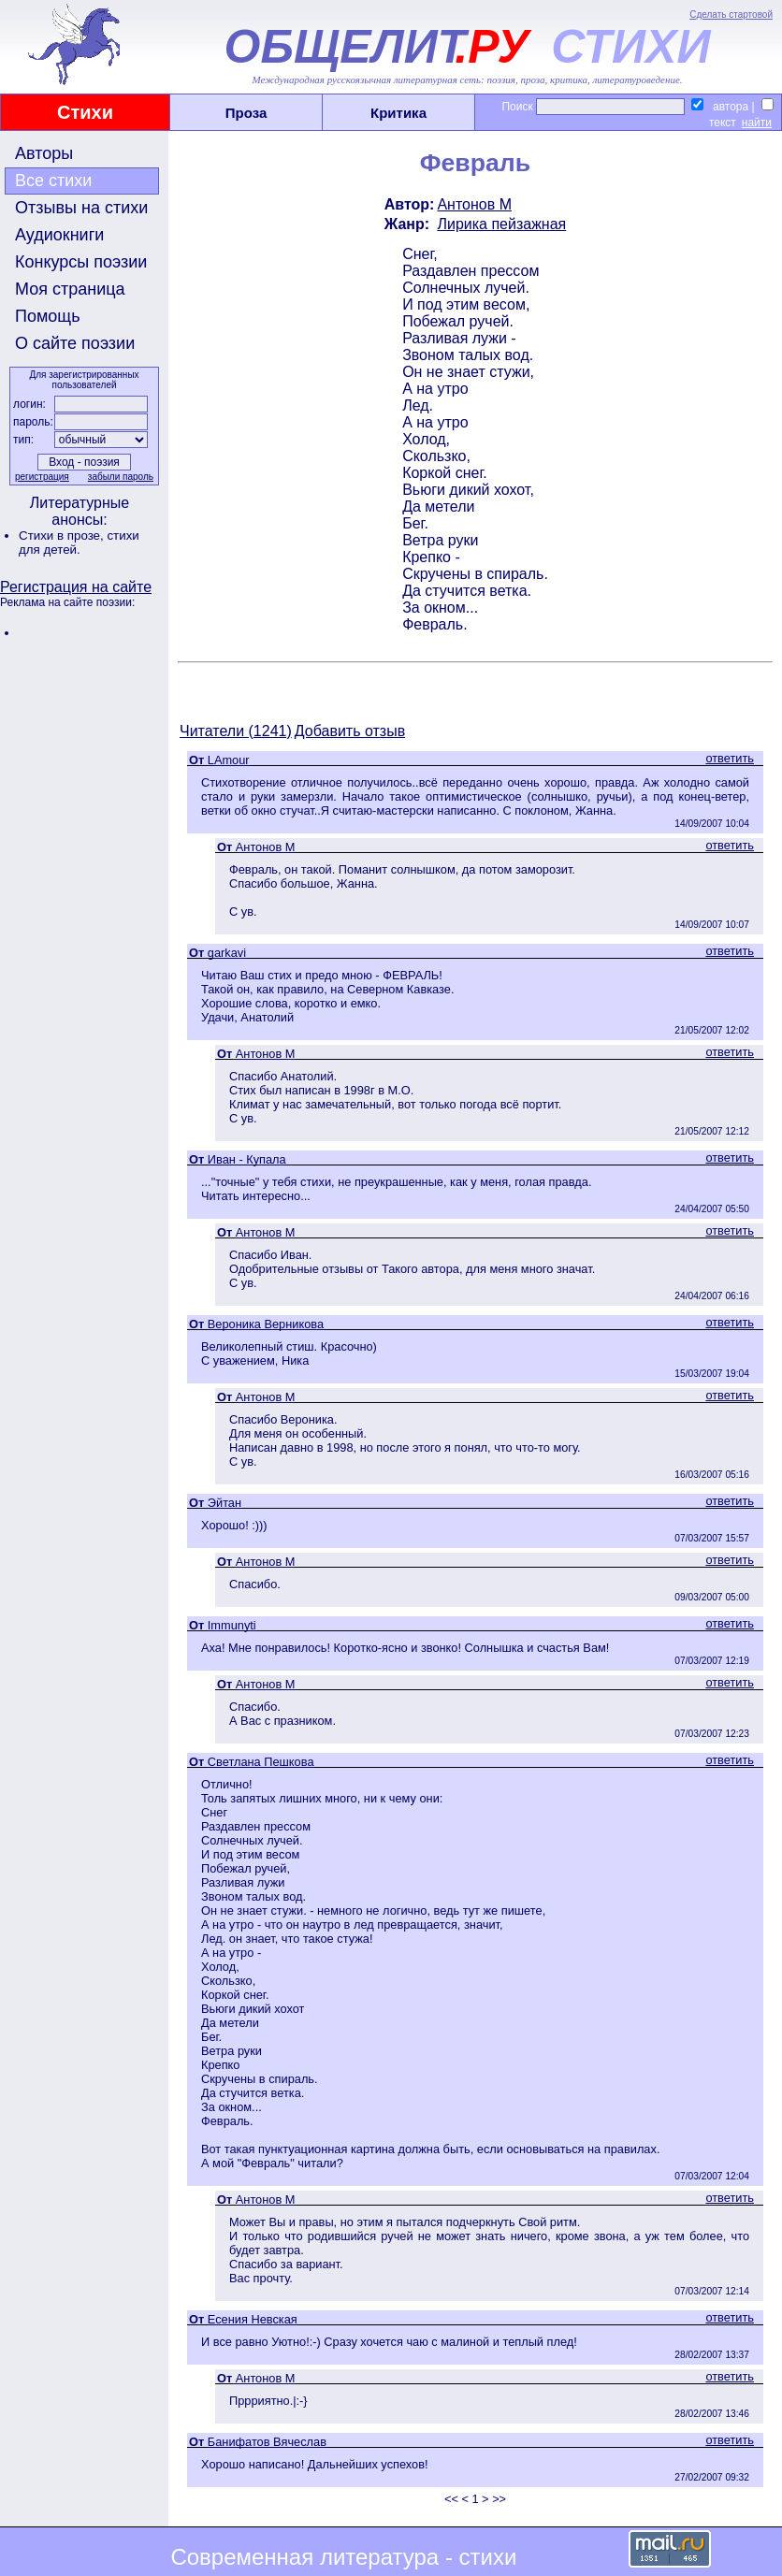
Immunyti (232, 1625)
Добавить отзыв (350, 731)
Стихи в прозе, (63, 535)
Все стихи (53, 180)
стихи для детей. (79, 542)
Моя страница (70, 289)
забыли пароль (120, 476)
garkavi (227, 953)
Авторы (44, 153)
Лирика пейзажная (501, 224)
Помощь (47, 316)
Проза (246, 113)
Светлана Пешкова (261, 1762)
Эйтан (224, 1503)
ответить (729, 758)
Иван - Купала (247, 1159)
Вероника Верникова (266, 1324)
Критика (398, 113)
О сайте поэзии (75, 343)
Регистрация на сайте (76, 587)
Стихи (85, 112)
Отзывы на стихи (81, 207)
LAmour (229, 760)
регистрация (42, 476)
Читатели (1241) (236, 731)
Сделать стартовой (731, 14)
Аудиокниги (59, 234)
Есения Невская (252, 2319)
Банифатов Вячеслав (267, 2442)
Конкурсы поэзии (81, 262)
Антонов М (474, 204)
